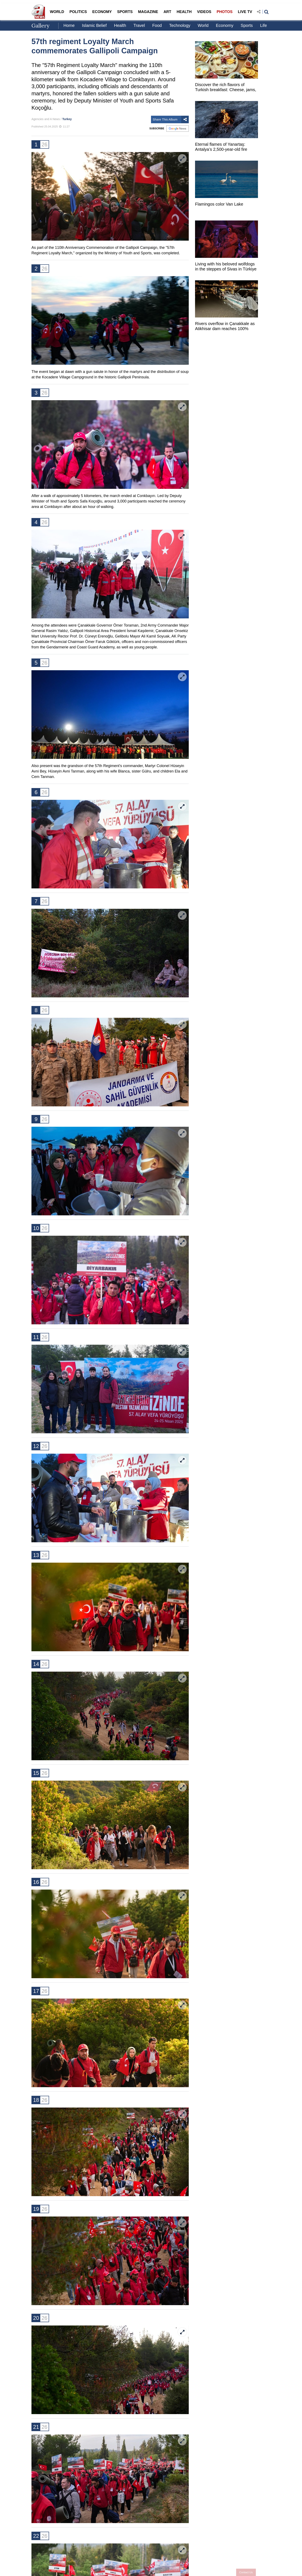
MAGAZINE (148, 12)
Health (120, 25)
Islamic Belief (94, 25)
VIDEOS (204, 12)
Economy (224, 25)
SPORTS (125, 12)
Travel (139, 25)
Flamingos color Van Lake (219, 204)
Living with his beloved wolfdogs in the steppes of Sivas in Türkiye (225, 266)
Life (263, 25)
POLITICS (78, 12)
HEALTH (184, 12)
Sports (247, 25)
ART (167, 12)
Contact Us (246, 2572)
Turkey (67, 119)
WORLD (57, 12)
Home (68, 25)
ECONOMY (102, 12)
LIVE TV (245, 12)
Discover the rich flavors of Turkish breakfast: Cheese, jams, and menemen (225, 87)
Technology (179, 25)
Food (157, 25)
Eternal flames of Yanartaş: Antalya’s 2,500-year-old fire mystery (221, 147)
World (203, 25)
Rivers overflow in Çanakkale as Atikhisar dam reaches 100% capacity (225, 326)
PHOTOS (225, 12)
